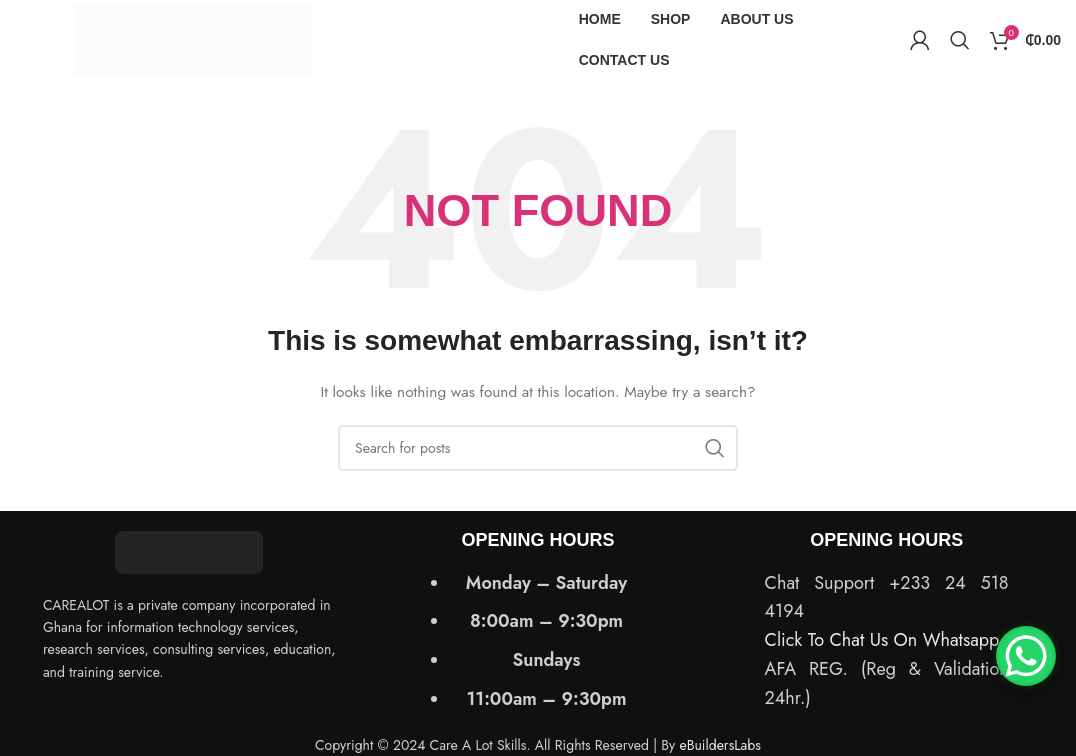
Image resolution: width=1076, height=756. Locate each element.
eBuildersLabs (720, 745)
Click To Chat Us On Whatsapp (882, 640)
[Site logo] (194, 38)
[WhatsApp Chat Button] (1026, 656)
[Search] (960, 40)
